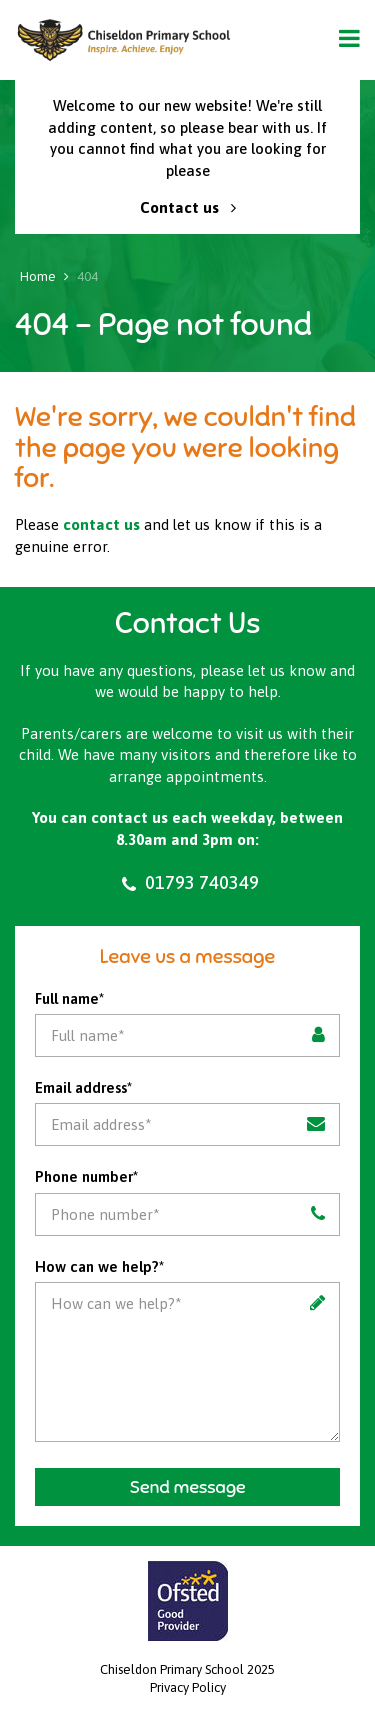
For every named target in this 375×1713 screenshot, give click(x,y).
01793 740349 (188, 883)
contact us (101, 524)
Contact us (188, 207)
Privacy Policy (188, 1687)
